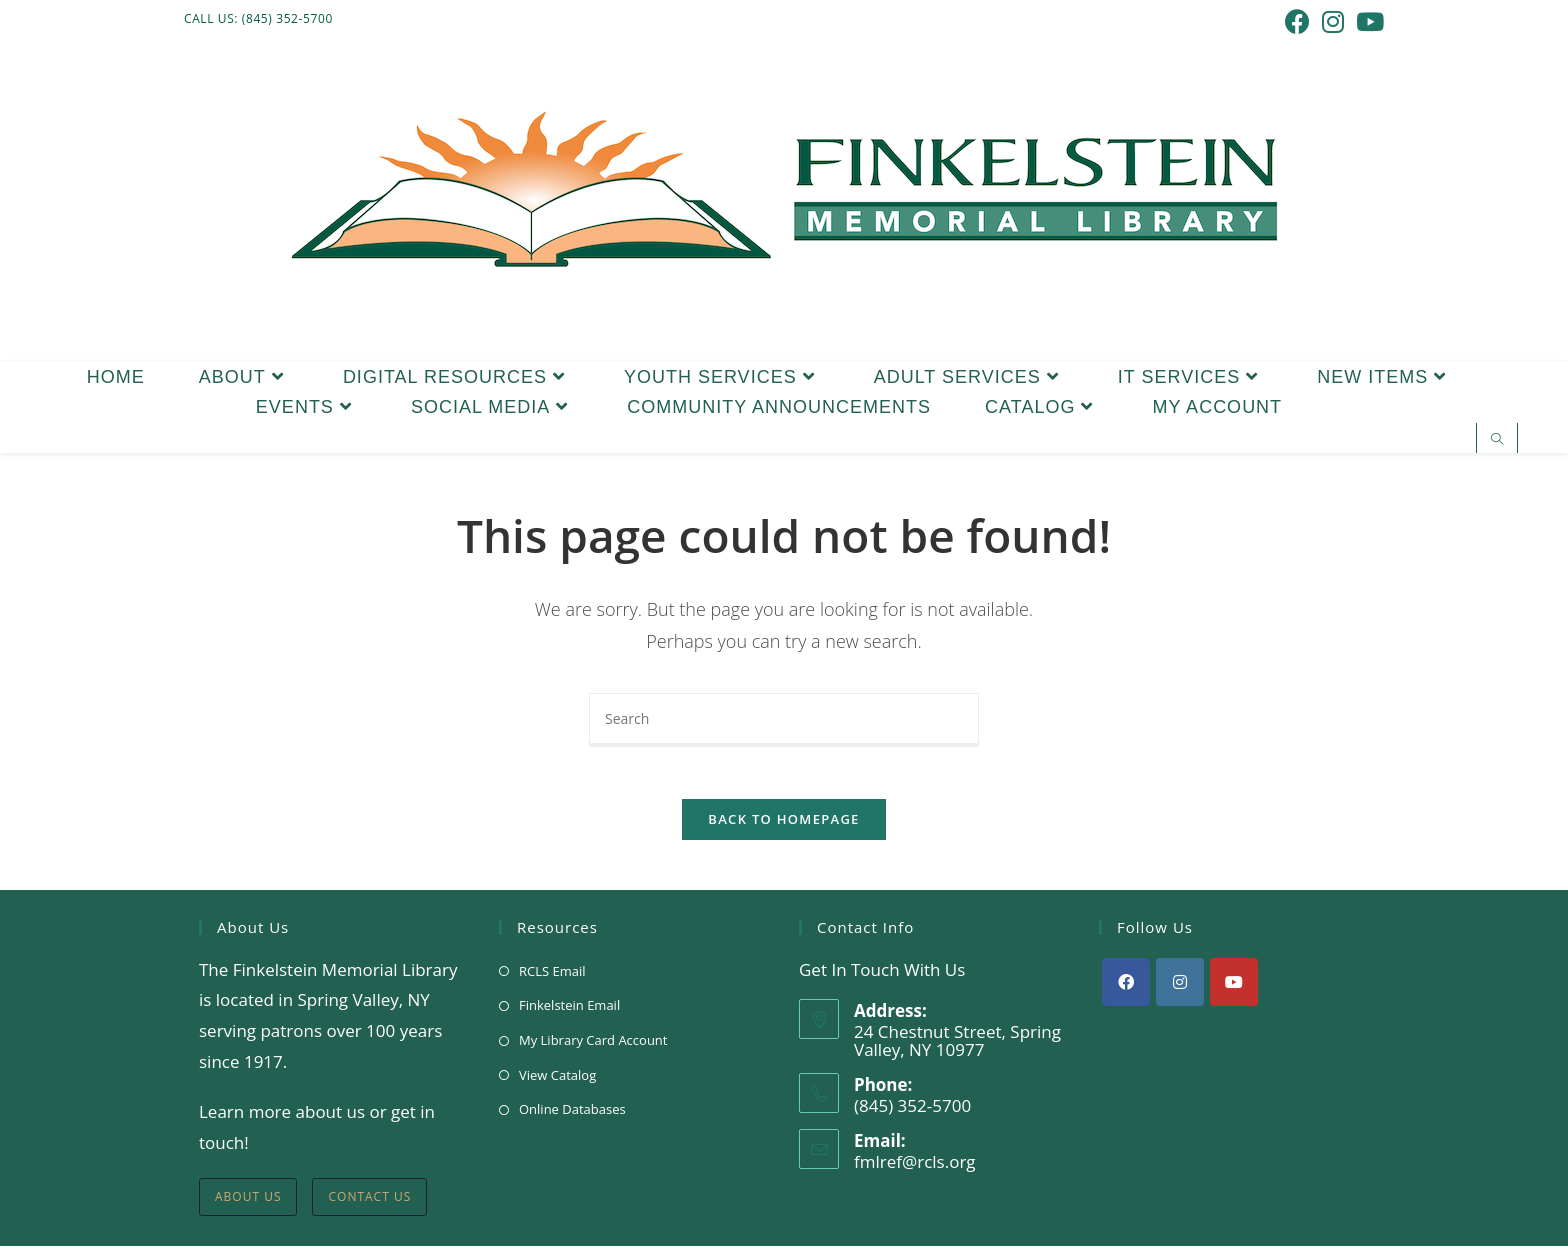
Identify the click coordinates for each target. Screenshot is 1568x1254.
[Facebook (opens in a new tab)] (1297, 21)
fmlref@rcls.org (915, 1169)
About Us (248, 1204)
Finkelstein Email (569, 1013)
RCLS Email (552, 979)
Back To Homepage (783, 827)
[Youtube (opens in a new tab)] (1367, 21)
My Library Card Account (593, 1048)
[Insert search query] (784, 720)
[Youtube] (1234, 990)
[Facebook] (1126, 990)
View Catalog (557, 1083)
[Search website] (1497, 440)
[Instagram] (1180, 990)
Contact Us (369, 1204)
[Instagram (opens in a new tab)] (1333, 21)
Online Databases (572, 1117)
